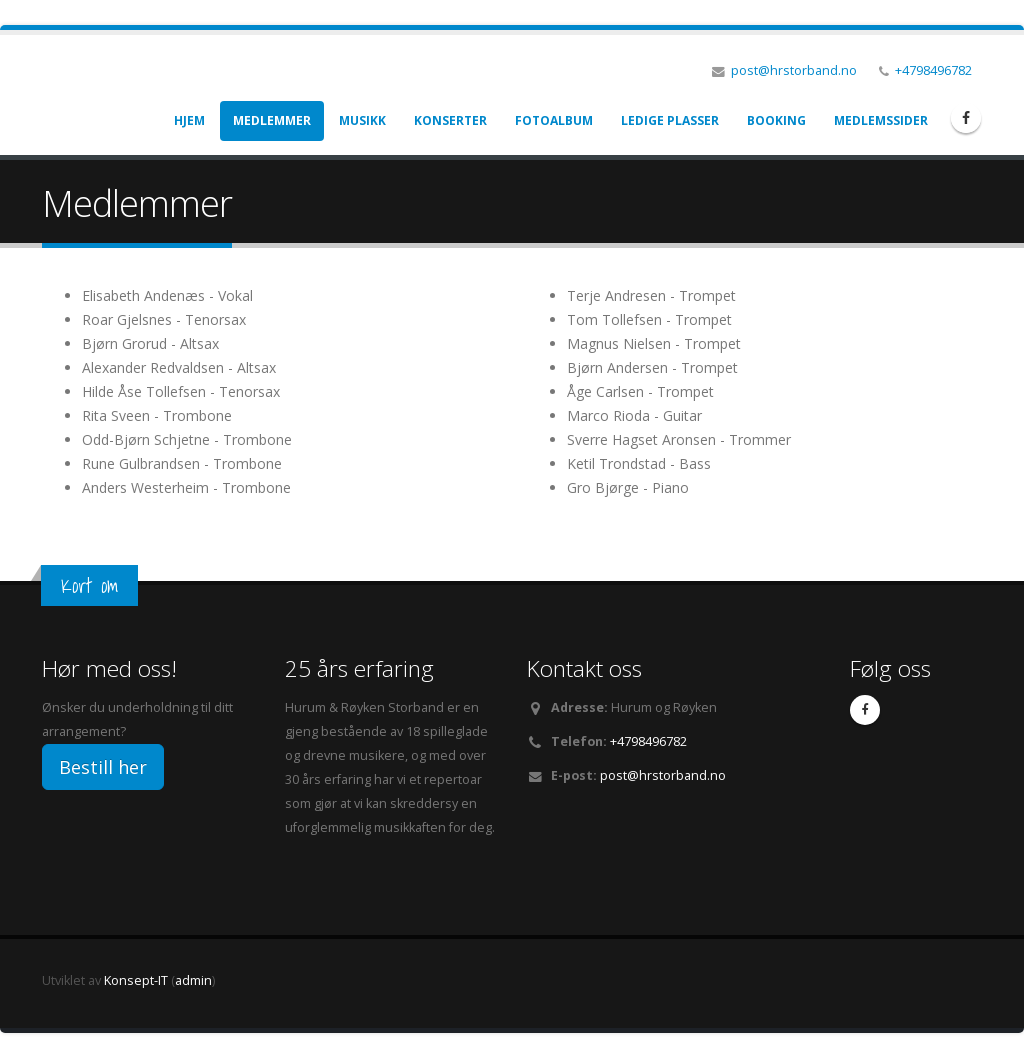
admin (193, 980)
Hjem (189, 120)
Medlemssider (881, 120)
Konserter (450, 120)
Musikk (362, 120)
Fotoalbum (554, 120)
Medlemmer (272, 120)
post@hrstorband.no (794, 70)
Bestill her (103, 767)
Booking (776, 120)
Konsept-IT (136, 980)
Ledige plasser (670, 120)
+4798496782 (933, 70)
